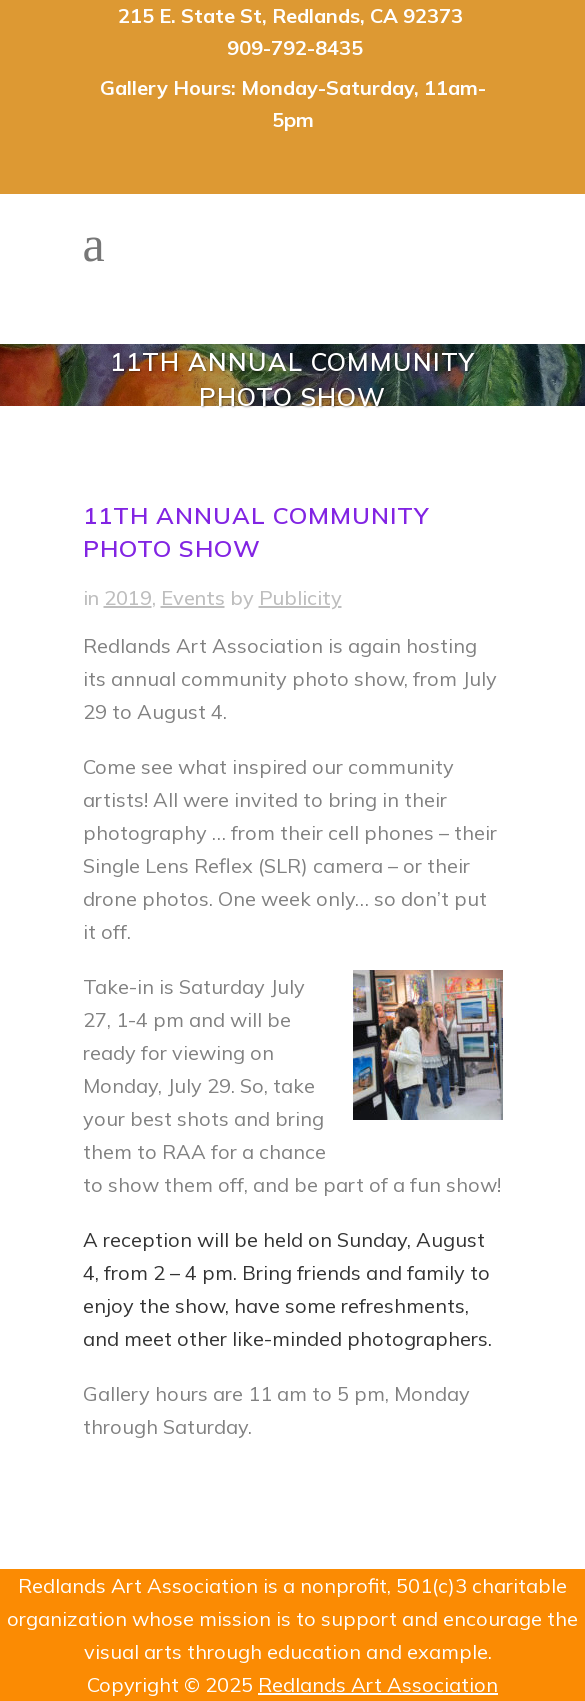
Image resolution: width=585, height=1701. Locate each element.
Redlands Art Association (378, 1684)
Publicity (300, 597)
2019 (128, 597)
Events (193, 597)
